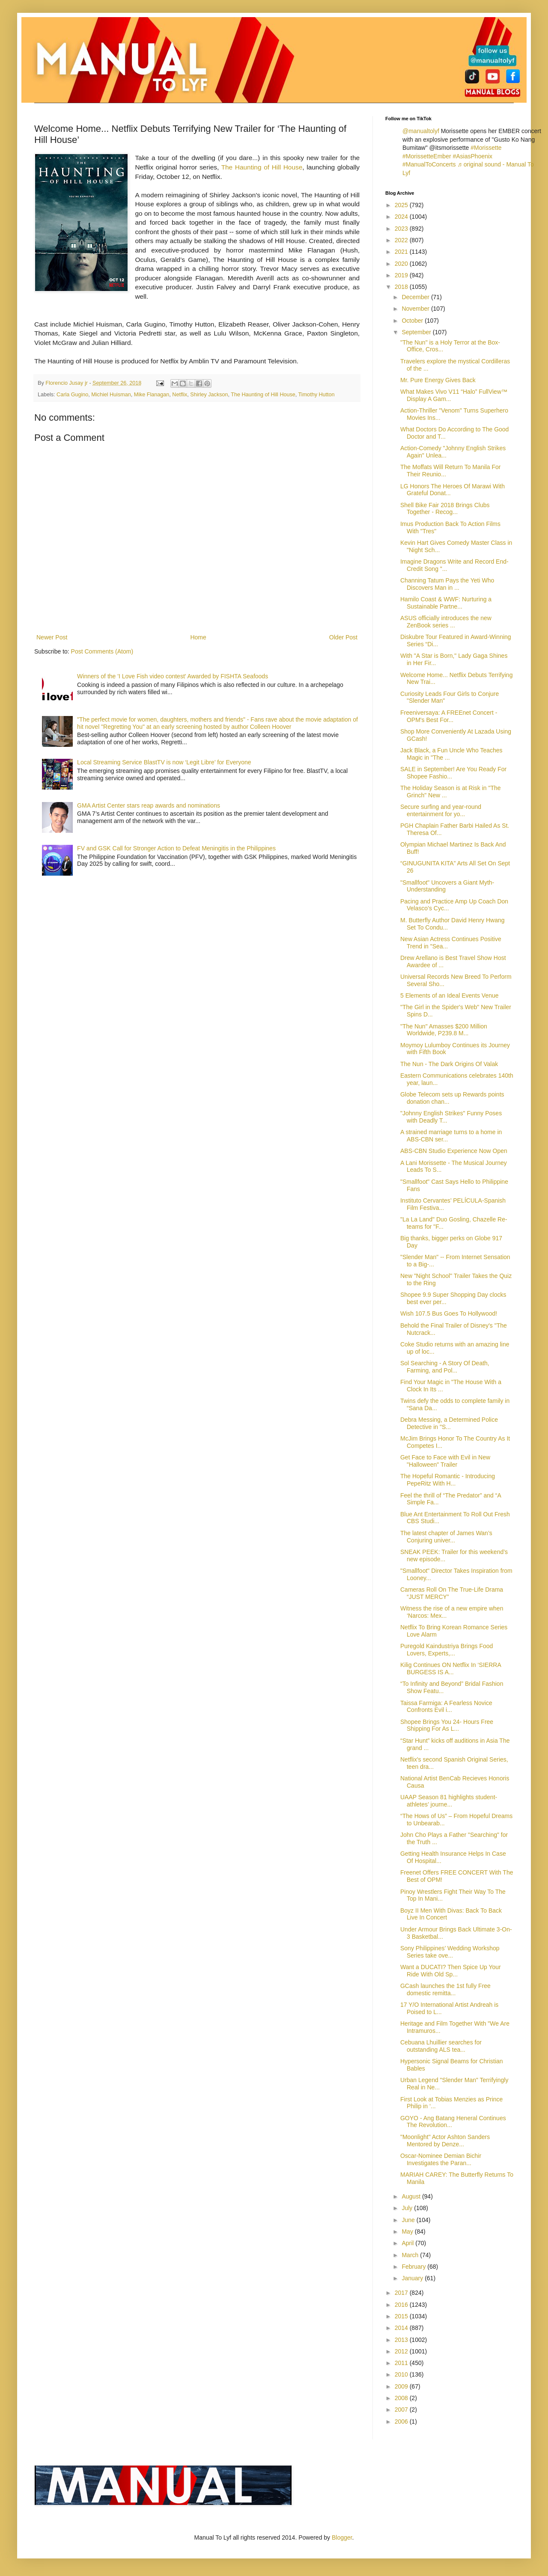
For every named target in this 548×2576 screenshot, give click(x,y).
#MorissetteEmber (426, 156)
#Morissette (486, 147)
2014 (402, 2327)
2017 (402, 2292)
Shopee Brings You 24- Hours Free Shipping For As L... (446, 1725)
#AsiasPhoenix (472, 156)
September (417, 332)
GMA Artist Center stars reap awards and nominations (148, 805)
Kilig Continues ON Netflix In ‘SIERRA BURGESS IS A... (450, 1668)
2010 (402, 2374)
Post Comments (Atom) (102, 651)
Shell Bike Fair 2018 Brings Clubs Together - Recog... (445, 509)
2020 (402, 263)
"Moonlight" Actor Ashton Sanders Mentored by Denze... (445, 2140)
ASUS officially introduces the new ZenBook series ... (445, 622)
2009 (402, 2386)
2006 (402, 2421)
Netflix (179, 395)
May (408, 2231)
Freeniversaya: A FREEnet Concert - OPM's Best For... (448, 716)
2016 (402, 2304)
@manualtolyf (420, 131)
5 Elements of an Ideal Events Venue (449, 995)
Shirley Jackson (209, 395)
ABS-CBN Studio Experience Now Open (453, 1150)
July (408, 2208)
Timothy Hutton (316, 395)
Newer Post (51, 637)
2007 (402, 2409)
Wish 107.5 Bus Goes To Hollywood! (448, 1313)
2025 (402, 205)
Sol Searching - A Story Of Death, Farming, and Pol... (444, 1367)
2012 (402, 2351)
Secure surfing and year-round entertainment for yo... (440, 810)
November (416, 308)
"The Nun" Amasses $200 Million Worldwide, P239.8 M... (443, 1030)
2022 (402, 240)
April (408, 2243)
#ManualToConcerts (429, 164)
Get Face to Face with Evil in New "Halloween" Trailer (445, 1461)
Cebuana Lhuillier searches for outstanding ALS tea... (441, 2046)
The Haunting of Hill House (262, 167)
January (413, 2278)
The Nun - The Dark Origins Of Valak (449, 1064)
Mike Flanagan (152, 395)
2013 (402, 2339)
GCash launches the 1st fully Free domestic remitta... (445, 1989)
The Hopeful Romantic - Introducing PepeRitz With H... (447, 1480)
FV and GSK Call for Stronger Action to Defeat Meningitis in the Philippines (176, 848)
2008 (402, 2398)
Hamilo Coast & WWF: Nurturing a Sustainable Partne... (445, 603)
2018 (402, 286)
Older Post (343, 637)
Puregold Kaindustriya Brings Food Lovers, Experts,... (446, 1650)
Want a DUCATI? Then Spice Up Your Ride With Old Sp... (450, 1971)
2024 (402, 216)
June (409, 2219)
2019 (402, 275)
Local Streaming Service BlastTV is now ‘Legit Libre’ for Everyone (164, 762)
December (416, 297)
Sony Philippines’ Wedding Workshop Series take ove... (450, 1952)
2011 (402, 2362)
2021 (402, 251)
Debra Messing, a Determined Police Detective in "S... (449, 1423)
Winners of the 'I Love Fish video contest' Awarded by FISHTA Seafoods (172, 676)
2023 (402, 228)
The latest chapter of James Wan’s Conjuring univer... (446, 1537)
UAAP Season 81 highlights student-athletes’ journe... (448, 1801)
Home (198, 637)
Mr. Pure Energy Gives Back (438, 380)
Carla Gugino (72, 395)
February (414, 2266)
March (411, 2255)
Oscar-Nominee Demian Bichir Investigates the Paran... (440, 2159)
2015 (402, 2316)
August (412, 2196)
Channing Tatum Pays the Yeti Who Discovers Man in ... (447, 584)
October (413, 320)
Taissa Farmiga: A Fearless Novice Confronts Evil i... (446, 1707)
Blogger (342, 2537)
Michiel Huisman (111, 395)
